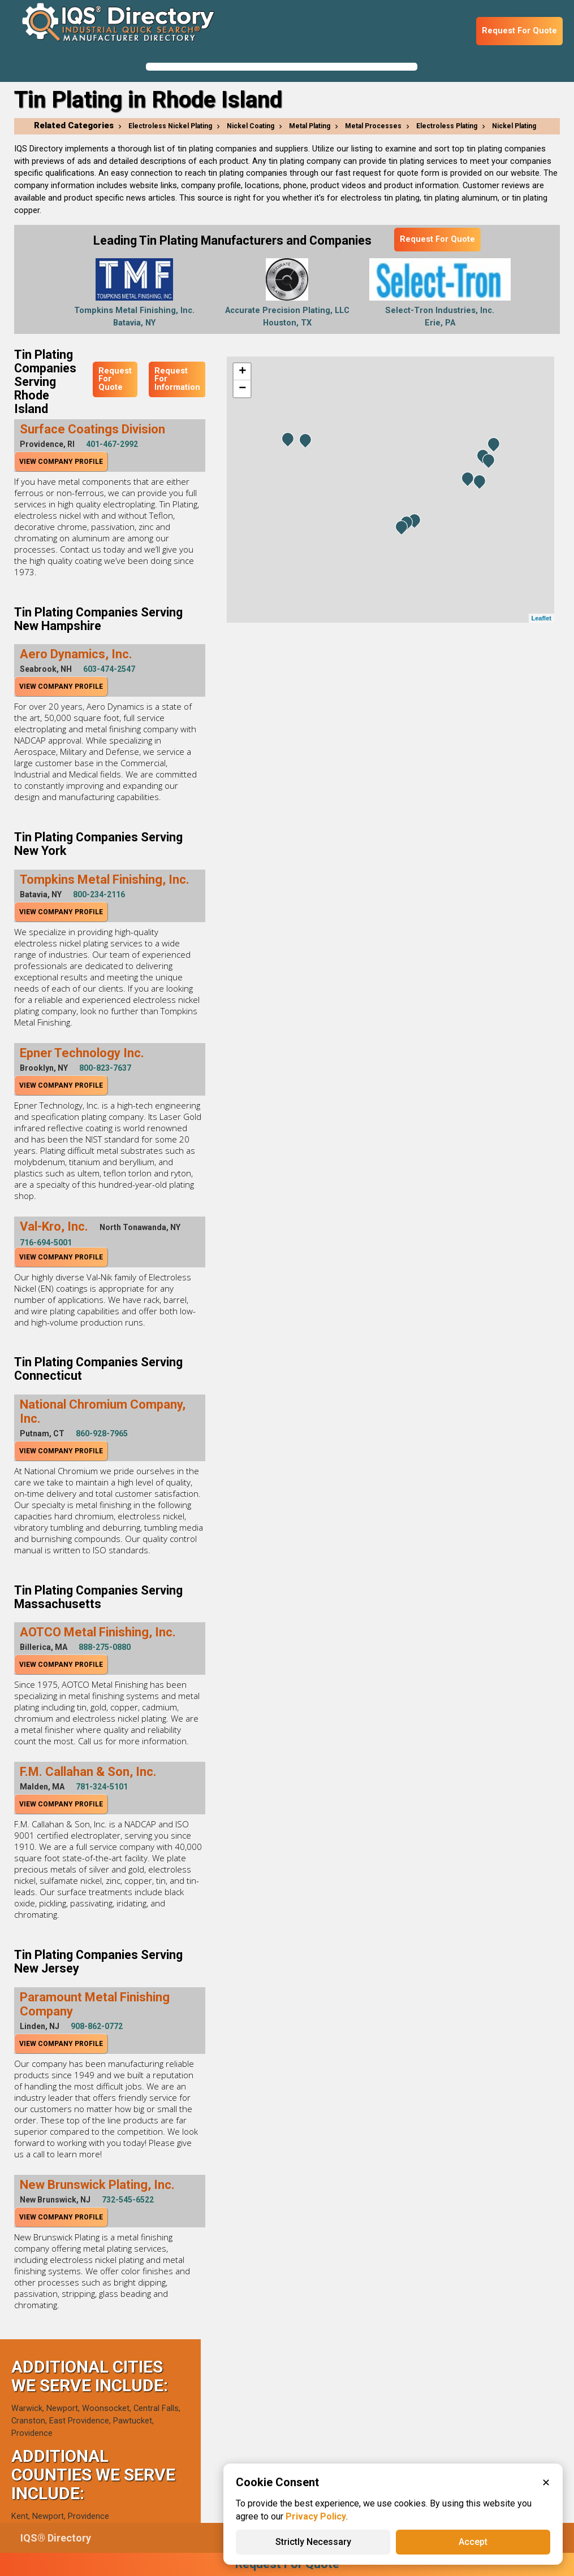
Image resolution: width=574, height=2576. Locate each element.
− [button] (242, 388)
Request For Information (177, 379)
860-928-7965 (102, 1433)
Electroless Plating (446, 126)
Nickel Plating (514, 126)
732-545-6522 (128, 2199)
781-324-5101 (102, 1786)
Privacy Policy (316, 2516)
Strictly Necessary (313, 2541)
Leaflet (541, 618)
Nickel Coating (250, 126)
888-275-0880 (105, 1647)
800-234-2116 (99, 894)
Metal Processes (373, 126)
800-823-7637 (105, 1067)
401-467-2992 (112, 444)
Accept (473, 2541)
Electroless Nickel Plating (170, 126)
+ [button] (242, 371)
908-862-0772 (97, 2026)
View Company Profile (61, 462)
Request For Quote (519, 31)
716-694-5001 (46, 1242)
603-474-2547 (109, 669)
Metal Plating (309, 126)
